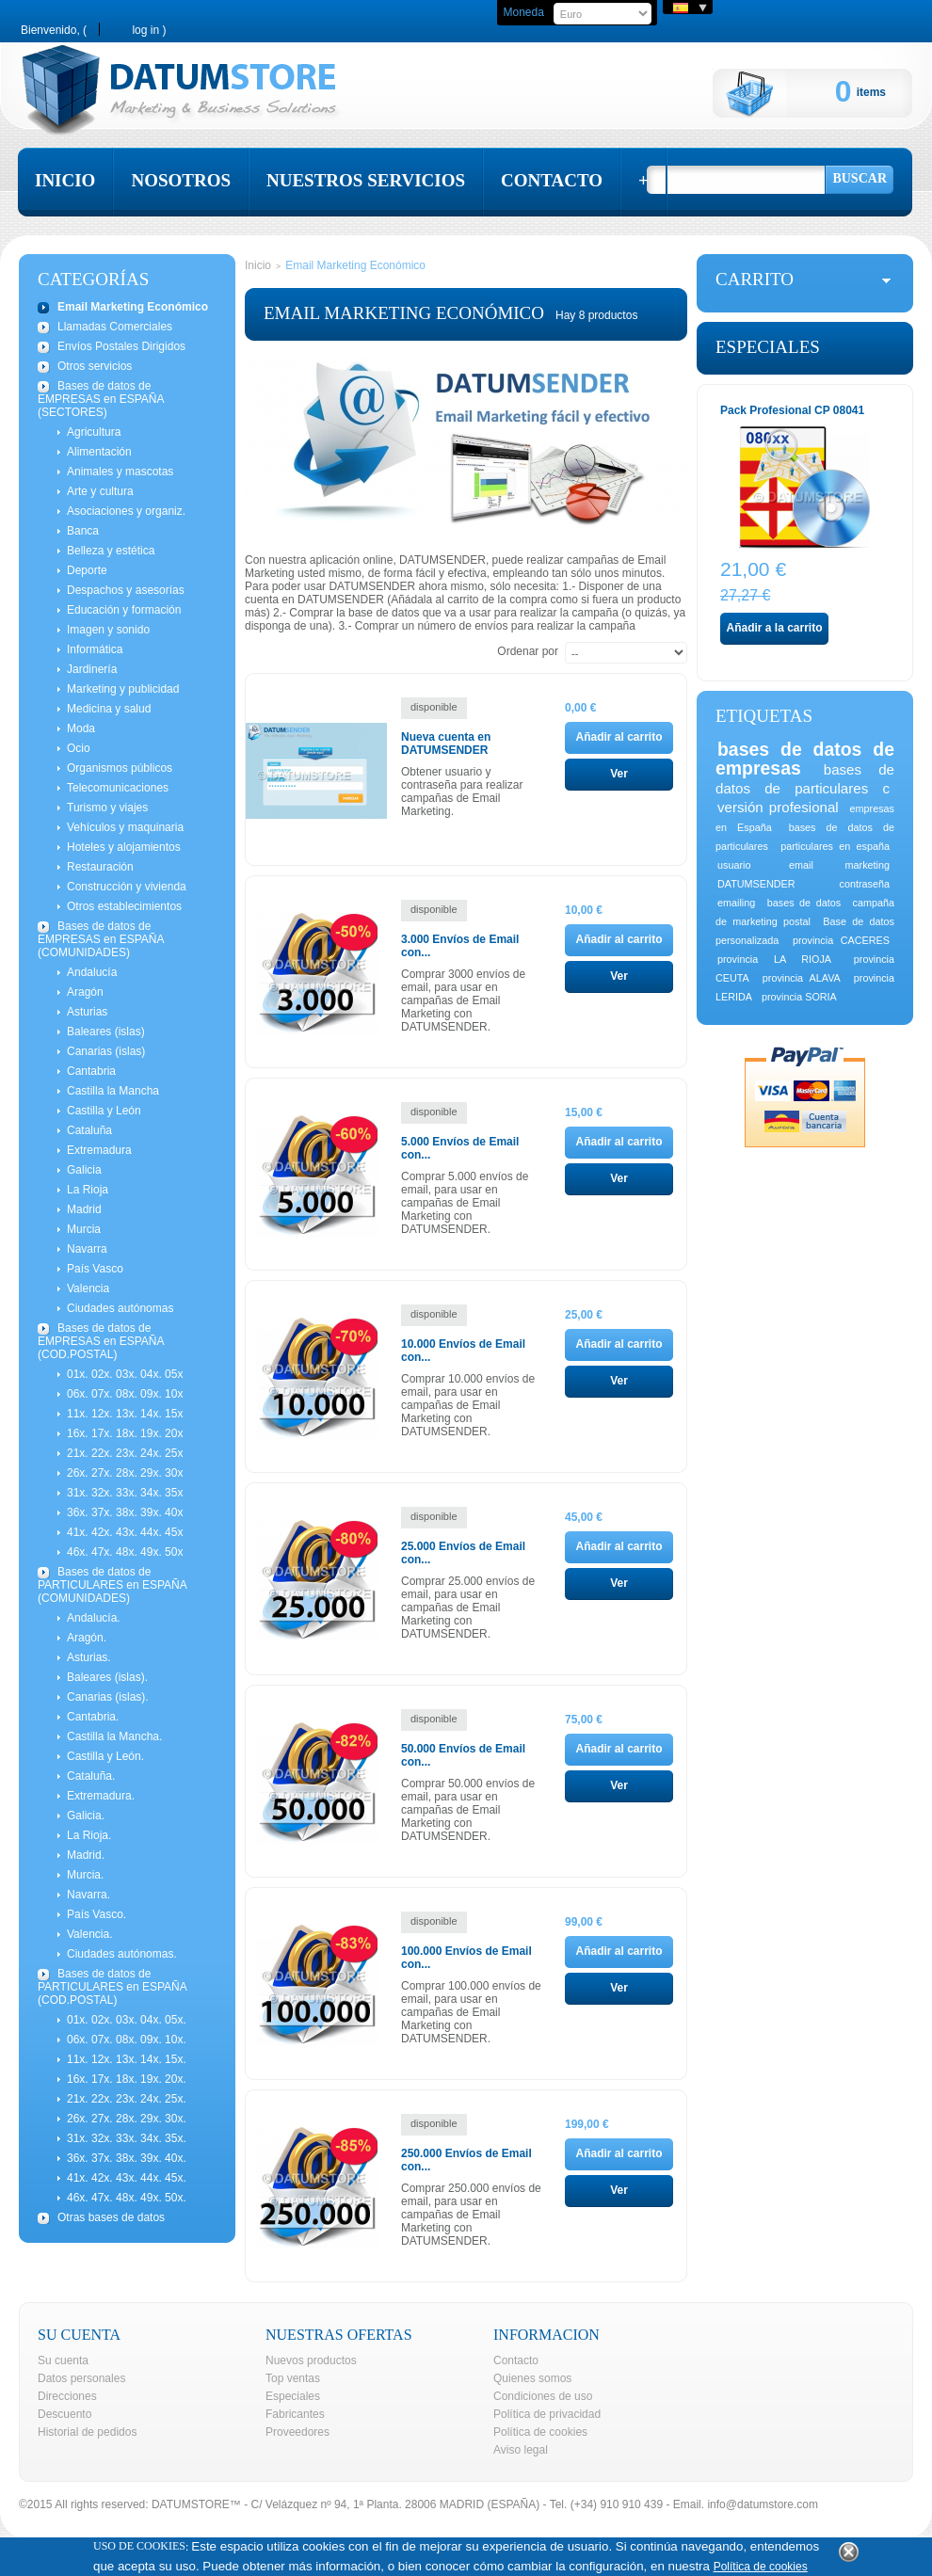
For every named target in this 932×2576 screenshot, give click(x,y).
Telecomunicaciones (118, 787)
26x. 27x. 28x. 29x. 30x (125, 1473)
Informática (94, 649)
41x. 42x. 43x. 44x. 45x (125, 1532)
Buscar (859, 178)
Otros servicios (94, 366)
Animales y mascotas (120, 471)
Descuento (64, 2414)
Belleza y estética (110, 550)
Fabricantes (295, 2414)
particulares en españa (835, 846)
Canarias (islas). (108, 1697)
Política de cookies (540, 2432)
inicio (65, 180)
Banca (83, 530)
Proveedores (297, 2432)
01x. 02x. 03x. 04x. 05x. (126, 2019)
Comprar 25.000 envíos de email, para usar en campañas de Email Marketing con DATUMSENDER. (468, 1607)
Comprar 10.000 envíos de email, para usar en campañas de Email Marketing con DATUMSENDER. (468, 1405)
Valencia (88, 1288)
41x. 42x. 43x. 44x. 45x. (126, 2177)
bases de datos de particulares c (804, 778)
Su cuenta (63, 2360)
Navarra (87, 1249)
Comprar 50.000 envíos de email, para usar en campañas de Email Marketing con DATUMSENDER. (468, 1810)
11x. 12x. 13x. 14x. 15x (125, 1413)
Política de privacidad (547, 2414)
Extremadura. (101, 1795)
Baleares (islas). (107, 1677)
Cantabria (91, 1071)
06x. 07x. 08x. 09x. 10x (125, 1393)
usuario (733, 865)
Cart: (774, 93)
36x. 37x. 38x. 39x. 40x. (126, 2158)
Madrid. (85, 1855)
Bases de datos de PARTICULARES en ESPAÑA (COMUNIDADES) (112, 1585)
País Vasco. (96, 1914)
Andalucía (92, 972)
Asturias (87, 1011)
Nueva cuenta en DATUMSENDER (445, 743)
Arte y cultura (100, 491)
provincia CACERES (841, 940)
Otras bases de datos (111, 2217)
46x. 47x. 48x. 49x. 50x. (126, 2197)
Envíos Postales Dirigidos (121, 346)
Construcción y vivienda (126, 886)
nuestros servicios (365, 180)
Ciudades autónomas (120, 1308)
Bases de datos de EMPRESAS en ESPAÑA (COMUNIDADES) (101, 939)
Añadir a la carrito (774, 627)
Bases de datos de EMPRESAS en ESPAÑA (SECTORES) (101, 399)
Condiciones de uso (542, 2396)
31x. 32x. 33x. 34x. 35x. (126, 2138)
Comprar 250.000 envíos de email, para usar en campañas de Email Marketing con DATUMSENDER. (471, 2215)
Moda (81, 728)
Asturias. (89, 1657)
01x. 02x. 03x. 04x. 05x (125, 1374)
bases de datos (804, 902)
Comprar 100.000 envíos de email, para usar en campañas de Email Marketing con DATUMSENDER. (471, 2012)
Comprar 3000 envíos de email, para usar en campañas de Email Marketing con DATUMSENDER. (463, 1000)
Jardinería (92, 669)
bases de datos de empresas (804, 758)
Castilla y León (104, 1110)
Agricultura (94, 432)
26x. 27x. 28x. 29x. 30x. (126, 2118)
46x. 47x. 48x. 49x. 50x (125, 1552)
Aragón (85, 992)
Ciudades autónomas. (122, 1953)
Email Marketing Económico (132, 306)
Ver (619, 773)
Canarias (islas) (106, 1051)
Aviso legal (520, 2449)
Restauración (100, 866)
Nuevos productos (311, 2360)
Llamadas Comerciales (114, 326)
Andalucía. (94, 1617)
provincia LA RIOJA (774, 959)
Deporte (87, 570)
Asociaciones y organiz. (126, 511)
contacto (552, 180)
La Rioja (87, 1189)
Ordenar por (527, 651)
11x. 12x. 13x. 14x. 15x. (126, 2059)
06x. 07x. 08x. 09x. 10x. (126, 2039)
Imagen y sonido (108, 629)
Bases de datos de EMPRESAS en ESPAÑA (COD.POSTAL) (101, 1341)
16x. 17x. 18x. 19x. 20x (125, 1433)
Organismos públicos (119, 768)
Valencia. (89, 1934)
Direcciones (67, 2396)
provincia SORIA (799, 996)
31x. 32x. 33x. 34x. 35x (125, 1492)
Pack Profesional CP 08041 (792, 410)
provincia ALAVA (802, 978)
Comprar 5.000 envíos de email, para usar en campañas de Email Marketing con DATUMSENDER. (464, 1203)
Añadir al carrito (618, 737)
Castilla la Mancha (113, 1090)
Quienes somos (532, 2378)
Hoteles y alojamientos (124, 847)
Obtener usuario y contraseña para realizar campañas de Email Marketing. (461, 791)
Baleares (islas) (106, 1031)
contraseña (865, 883)
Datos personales (81, 2378)
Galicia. (85, 1815)
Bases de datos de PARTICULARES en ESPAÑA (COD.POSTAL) (112, 1987)
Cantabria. (93, 1716)
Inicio (258, 265)
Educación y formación (124, 609)
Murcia (84, 1229)
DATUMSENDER (756, 883)
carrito (754, 279)
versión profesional (778, 807)
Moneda (523, 12)
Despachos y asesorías (126, 590)
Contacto (515, 2360)
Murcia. (85, 1874)
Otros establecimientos (124, 906)
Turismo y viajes (107, 807)
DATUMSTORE (191, 2504)
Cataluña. (91, 1776)
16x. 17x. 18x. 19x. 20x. (126, 2079)
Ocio (78, 748)
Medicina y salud (109, 708)
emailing (736, 902)
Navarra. (88, 1894)
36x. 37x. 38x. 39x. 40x (125, 1512)
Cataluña (89, 1130)
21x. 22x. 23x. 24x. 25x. (126, 2098)
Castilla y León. (105, 1756)
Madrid (84, 1209)
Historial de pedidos (87, 2432)
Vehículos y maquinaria (125, 827)
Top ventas (292, 2378)
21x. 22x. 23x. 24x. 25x (125, 1453)
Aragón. (86, 1637)
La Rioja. (89, 1835)
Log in (145, 30)
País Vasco (95, 1268)
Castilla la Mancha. (114, 1736)
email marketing (839, 865)
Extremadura (99, 1150)
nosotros (181, 180)
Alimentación (99, 451)
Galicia (84, 1169)
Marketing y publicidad (123, 689)
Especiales (767, 347)
